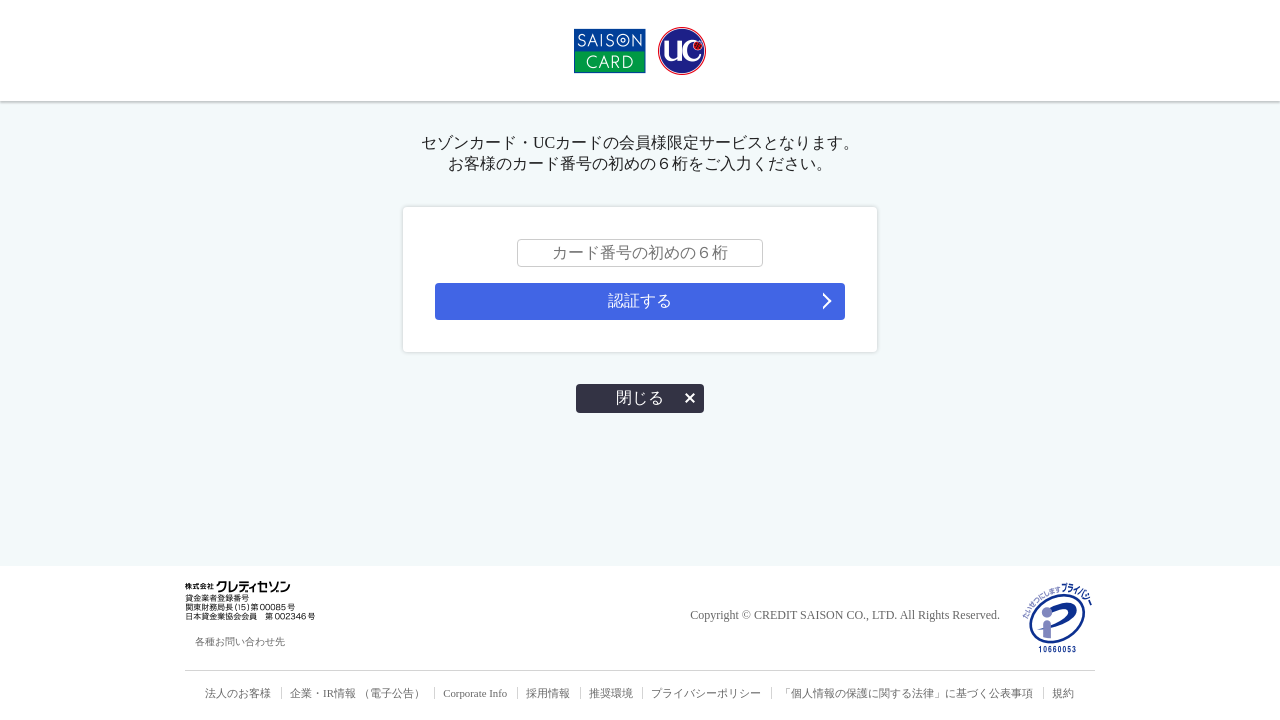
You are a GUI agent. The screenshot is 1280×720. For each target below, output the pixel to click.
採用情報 (548, 693)
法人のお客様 (238, 693)
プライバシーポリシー (706, 693)
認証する (640, 300)
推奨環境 (611, 693)
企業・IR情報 (323, 693)
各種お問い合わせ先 (240, 641)
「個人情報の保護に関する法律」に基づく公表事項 (906, 693)
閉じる (640, 397)
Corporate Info (475, 693)
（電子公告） (392, 693)
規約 (1063, 693)
